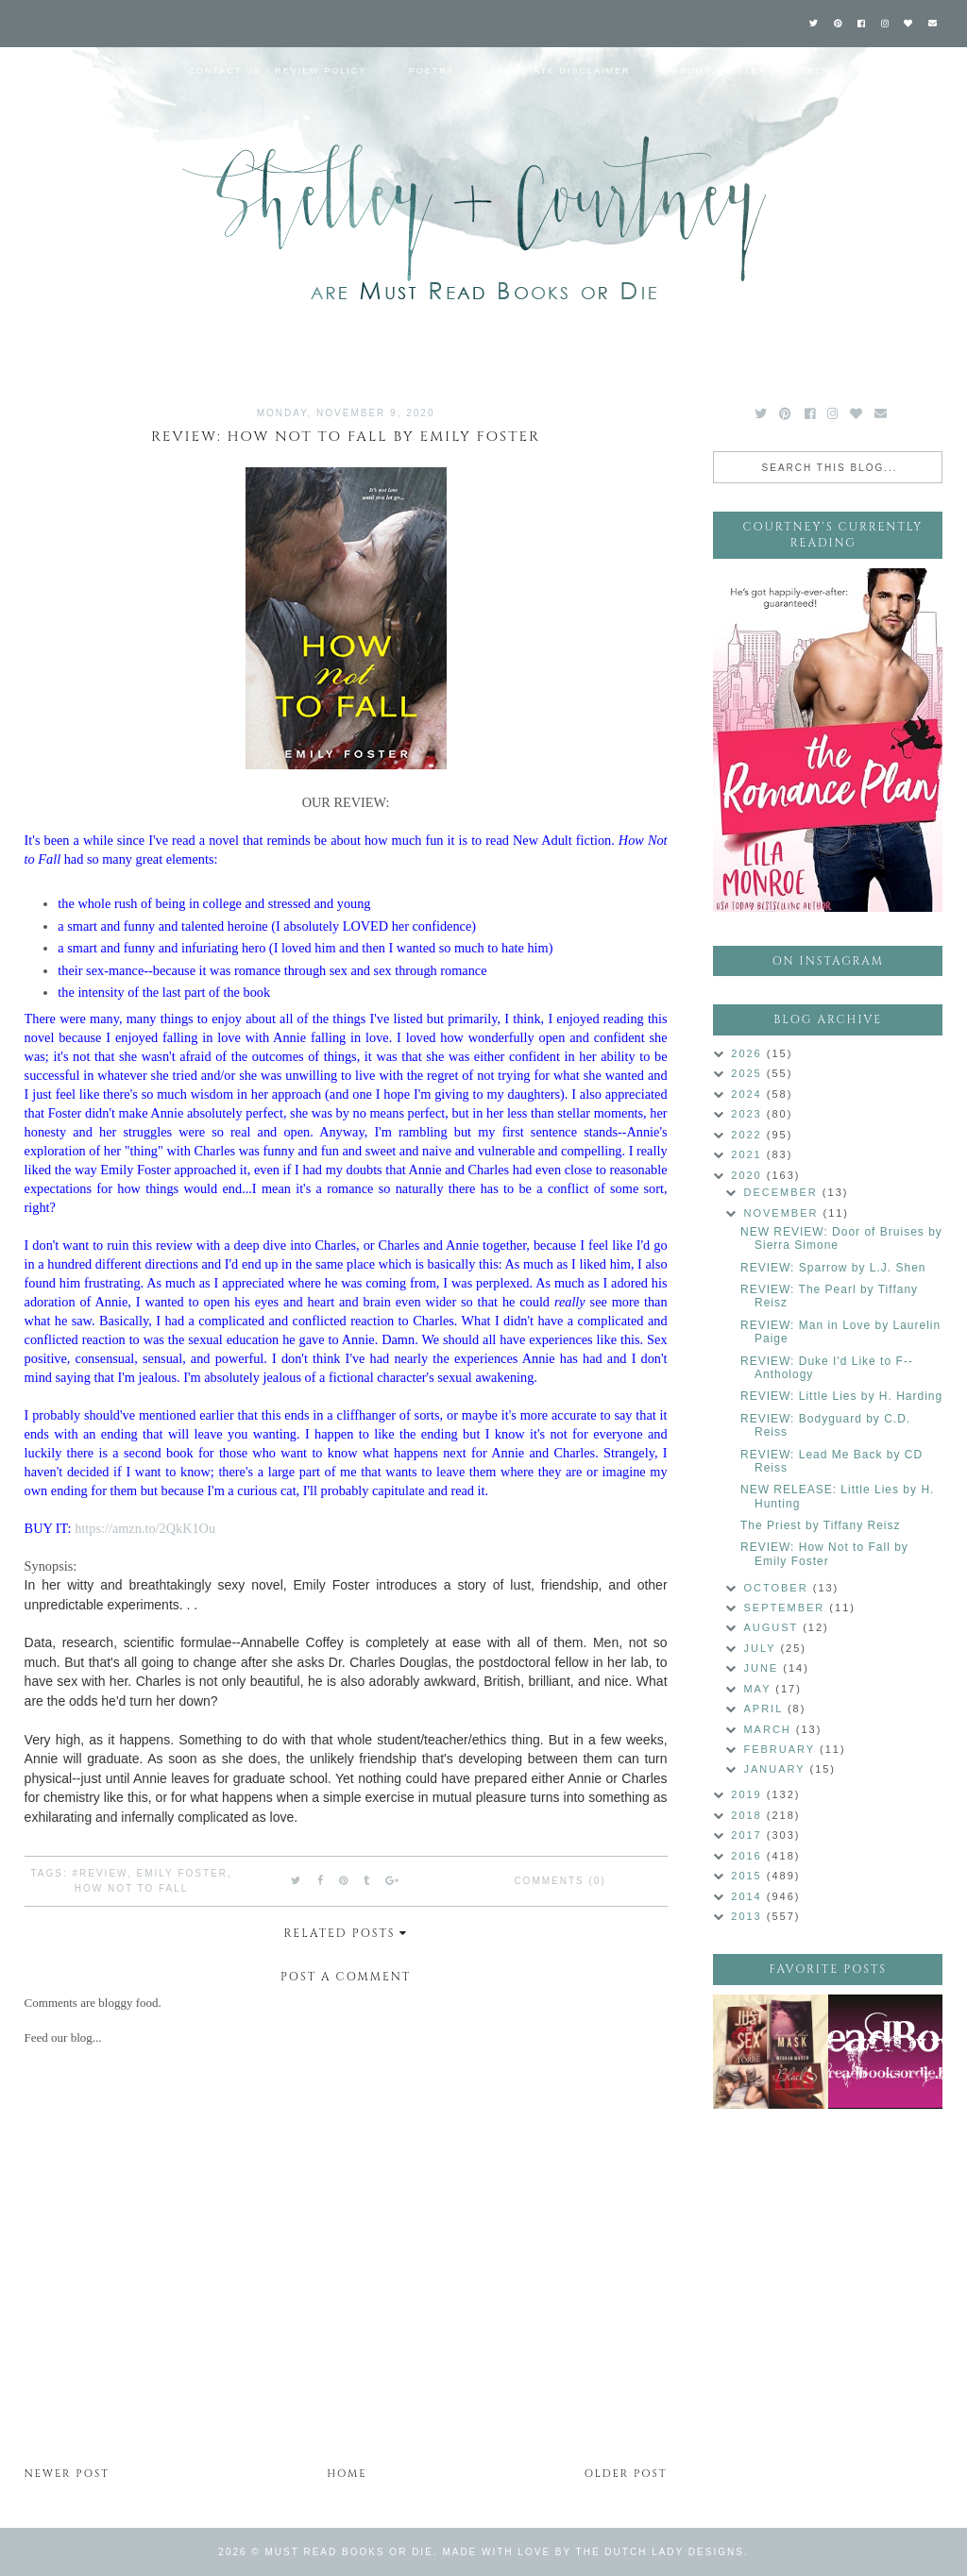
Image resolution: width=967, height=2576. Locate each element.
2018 (749, 1815)
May (759, 1688)
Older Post (626, 2474)
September (786, 1607)
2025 (749, 1073)
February (781, 1749)
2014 (749, 1896)
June (763, 1668)
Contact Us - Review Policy (278, 71)
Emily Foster (182, 1873)
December (782, 1192)
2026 (749, 1053)
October (777, 1587)
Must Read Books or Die (349, 2552)
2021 (749, 1154)
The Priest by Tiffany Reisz (820, 1525)
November (783, 1213)
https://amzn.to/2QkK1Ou (145, 1528)
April (765, 1708)
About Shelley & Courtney (758, 71)
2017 (749, 1835)
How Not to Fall (132, 1888)
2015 (749, 1875)
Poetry (432, 71)
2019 (749, 1794)
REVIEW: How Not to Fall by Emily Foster (824, 1554)
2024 (749, 1094)
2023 (749, 1114)
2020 (749, 1175)
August (773, 1627)
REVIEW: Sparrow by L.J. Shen (833, 1267)
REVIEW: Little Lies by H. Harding (841, 1396)
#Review (99, 1873)
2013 (749, 1916)
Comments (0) (559, 1881)
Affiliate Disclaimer (563, 71)
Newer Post (67, 2474)
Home (35, 71)
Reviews (120, 71)
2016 (749, 1855)
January (776, 1769)
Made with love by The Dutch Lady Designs (593, 2552)
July (761, 1648)
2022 (749, 1134)
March (769, 1729)
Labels (909, 71)
